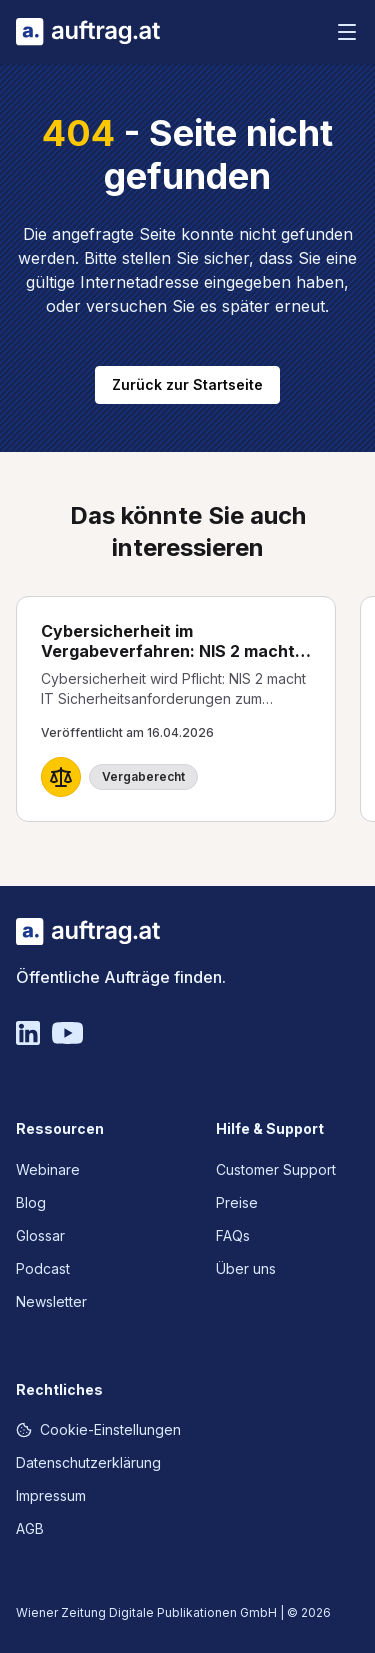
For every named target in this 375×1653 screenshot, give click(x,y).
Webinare (48, 1169)
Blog (31, 1202)
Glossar (40, 1235)
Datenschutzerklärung (88, 1462)
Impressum (51, 1495)
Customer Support (276, 1169)
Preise (237, 1202)
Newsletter (51, 1301)
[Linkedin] (28, 1033)
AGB (30, 1528)
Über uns (246, 1268)
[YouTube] (67, 1033)
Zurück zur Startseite (187, 384)
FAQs (233, 1235)
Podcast (43, 1268)
